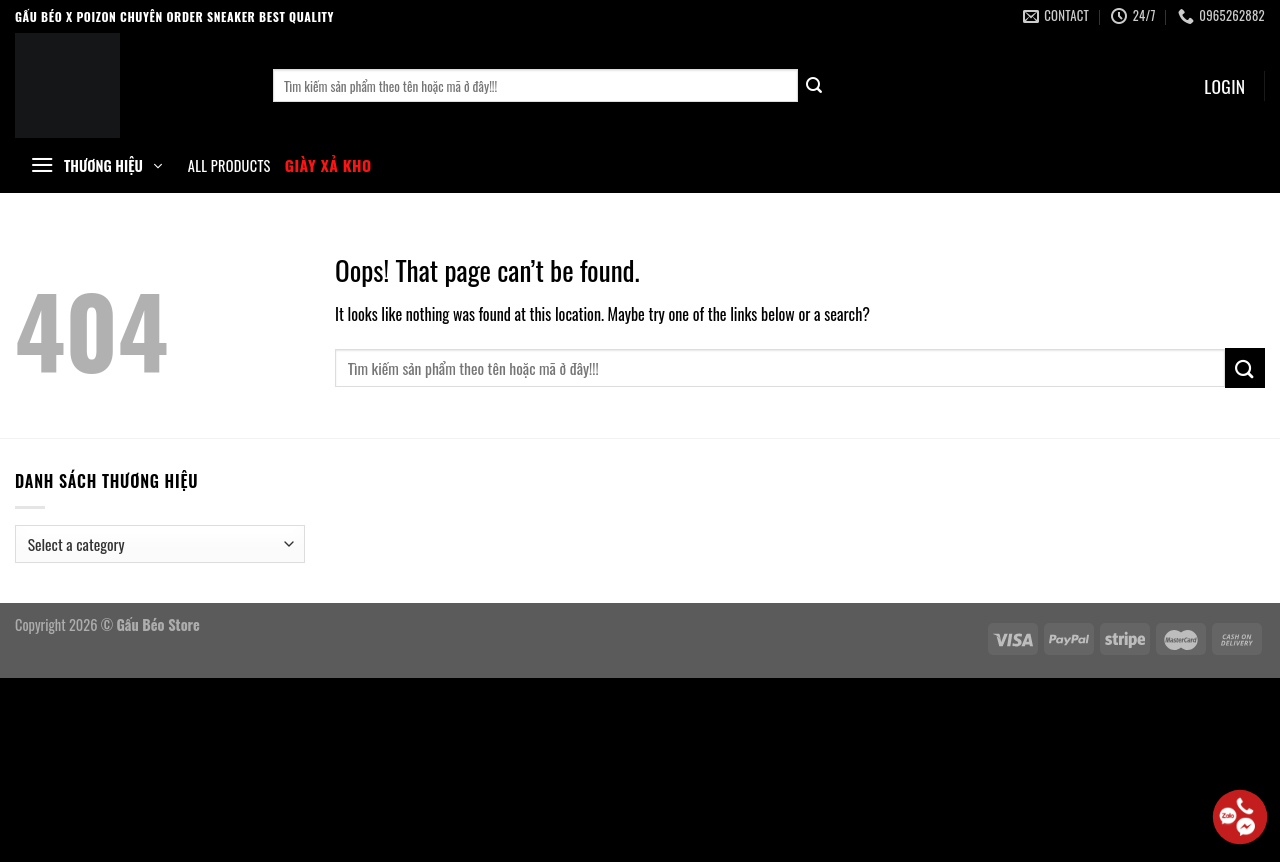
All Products (229, 166)
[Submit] (815, 86)
